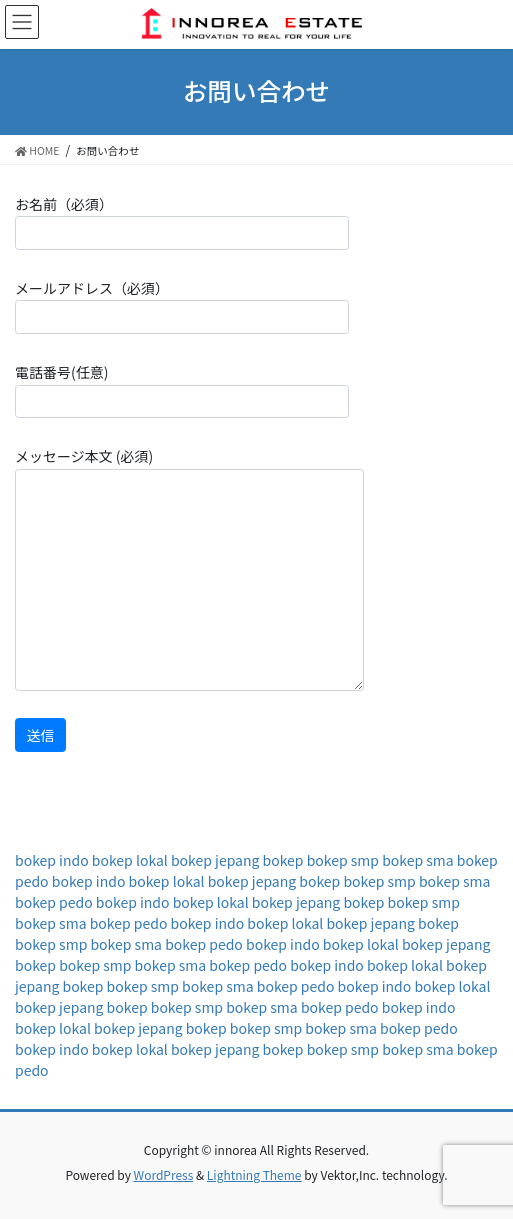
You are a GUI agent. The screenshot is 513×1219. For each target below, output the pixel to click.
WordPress (164, 1174)
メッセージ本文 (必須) (189, 568)
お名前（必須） (182, 222)
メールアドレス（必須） (182, 306)
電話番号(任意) (182, 390)
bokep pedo (54, 902)
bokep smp (343, 860)
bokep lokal (130, 860)
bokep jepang (215, 860)
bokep (283, 860)
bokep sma (418, 860)
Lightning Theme (254, 1174)
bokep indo (52, 860)
